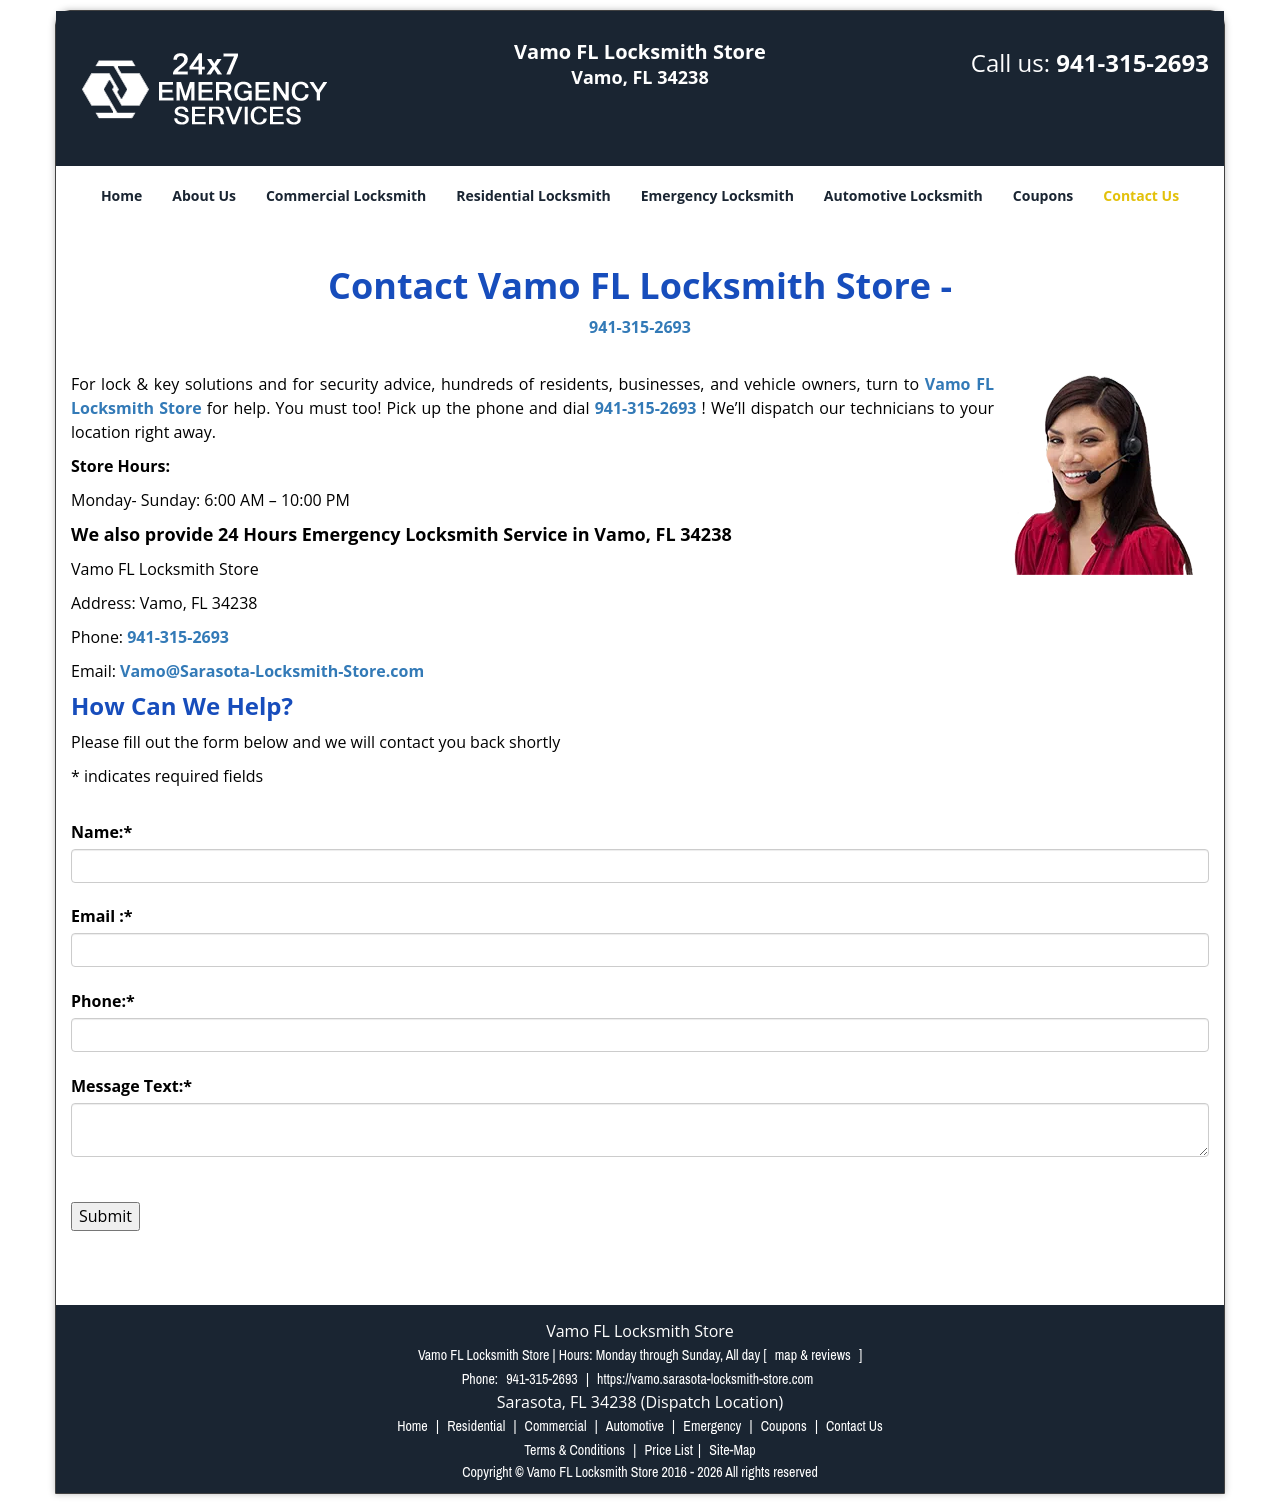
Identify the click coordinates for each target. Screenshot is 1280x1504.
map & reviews (814, 1355)
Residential (476, 1426)
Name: (101, 832)
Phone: (103, 1001)
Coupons (1043, 195)
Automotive (635, 1426)
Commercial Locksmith (346, 195)
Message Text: (131, 1086)
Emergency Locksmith (717, 195)
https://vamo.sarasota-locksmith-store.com (705, 1379)
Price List (668, 1450)
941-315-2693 (1132, 62)
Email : (102, 916)
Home (121, 195)
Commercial (556, 1426)
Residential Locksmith (533, 195)
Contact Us (1141, 195)
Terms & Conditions (574, 1450)
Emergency (712, 1426)
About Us (204, 195)
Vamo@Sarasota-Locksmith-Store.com (272, 671)
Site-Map (732, 1450)
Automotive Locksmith (903, 195)
